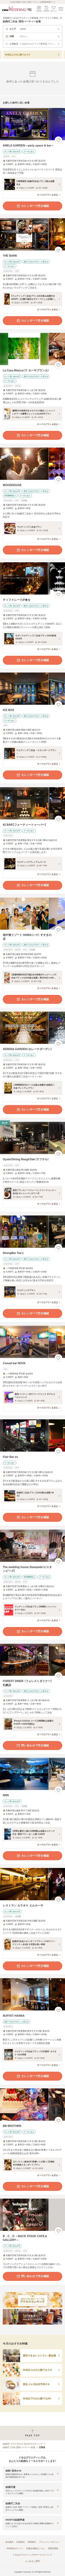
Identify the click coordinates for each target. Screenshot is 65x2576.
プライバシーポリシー (49, 2542)
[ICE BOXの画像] (32, 689)
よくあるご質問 (32, 2561)
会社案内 (9, 2542)
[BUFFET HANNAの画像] (32, 1994)
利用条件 (32, 2542)
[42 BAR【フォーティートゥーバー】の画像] (32, 803)
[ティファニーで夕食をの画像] (32, 578)
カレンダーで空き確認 (32, 206)
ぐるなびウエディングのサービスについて (32, 2555)
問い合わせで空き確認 (32, 1745)
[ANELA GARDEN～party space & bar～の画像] (32, 124)
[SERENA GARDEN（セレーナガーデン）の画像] (32, 1028)
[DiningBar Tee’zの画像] (32, 1231)
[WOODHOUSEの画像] (32, 464)
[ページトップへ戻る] (32, 2433)
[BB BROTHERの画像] (32, 2104)
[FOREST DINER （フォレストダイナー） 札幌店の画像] (32, 1660)
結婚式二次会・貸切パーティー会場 (19, 2447)
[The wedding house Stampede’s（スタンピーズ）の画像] (32, 1546)
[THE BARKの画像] (32, 234)
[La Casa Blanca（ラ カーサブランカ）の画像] (32, 349)
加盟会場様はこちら (35, 2548)
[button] (32, 2473)
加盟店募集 (53, 2548)
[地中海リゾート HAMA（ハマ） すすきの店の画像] (32, 914)
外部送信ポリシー (15, 2548)
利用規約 (20, 2542)
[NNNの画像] (32, 1774)
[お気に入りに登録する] (58, 140)
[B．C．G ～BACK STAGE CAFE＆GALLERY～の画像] (32, 2215)
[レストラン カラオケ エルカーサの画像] (32, 1884)
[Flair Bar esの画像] (32, 1435)
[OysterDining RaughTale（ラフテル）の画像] (32, 1138)
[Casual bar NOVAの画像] (32, 1342)
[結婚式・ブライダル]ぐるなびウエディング (22, 2444)
